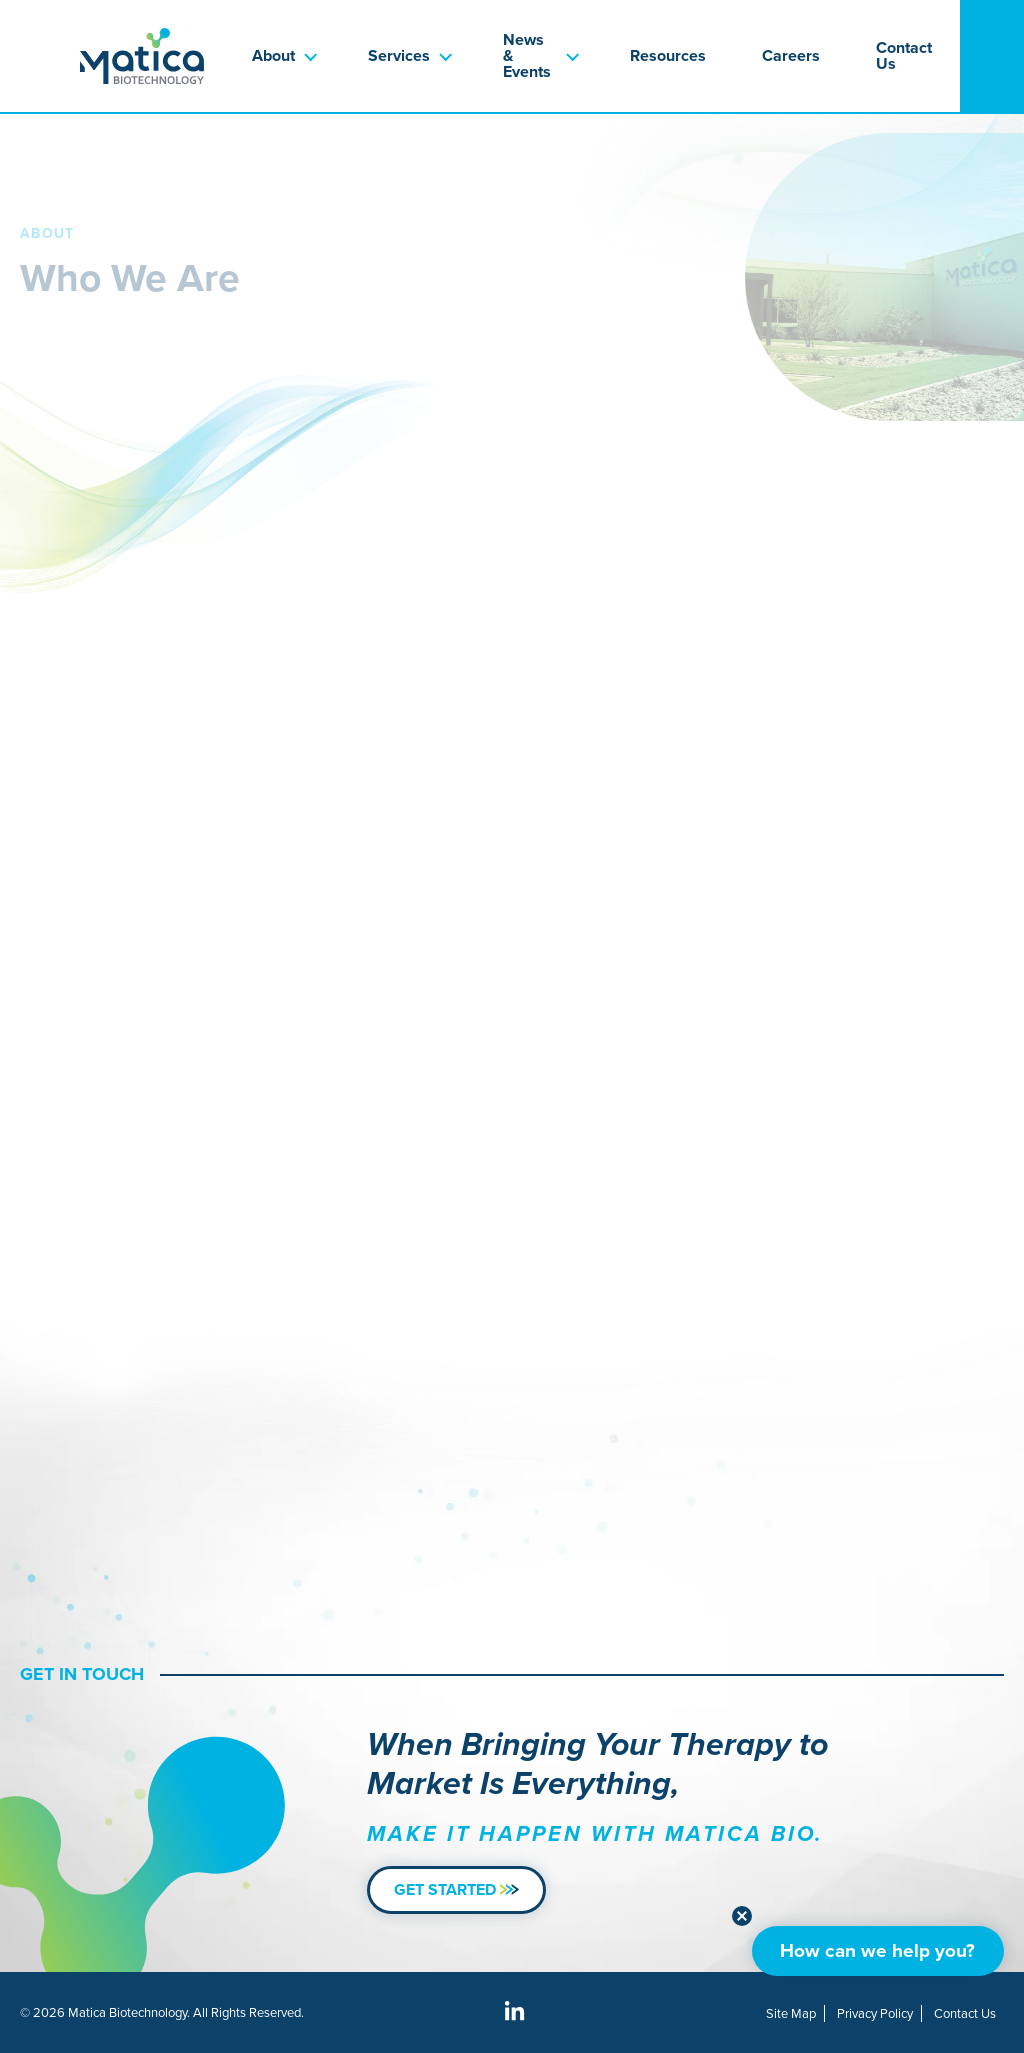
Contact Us (904, 55)
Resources (668, 55)
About (273, 55)
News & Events (527, 55)
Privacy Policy (875, 2013)
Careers (791, 55)
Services (399, 55)
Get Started (456, 1889)
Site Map (791, 2013)
